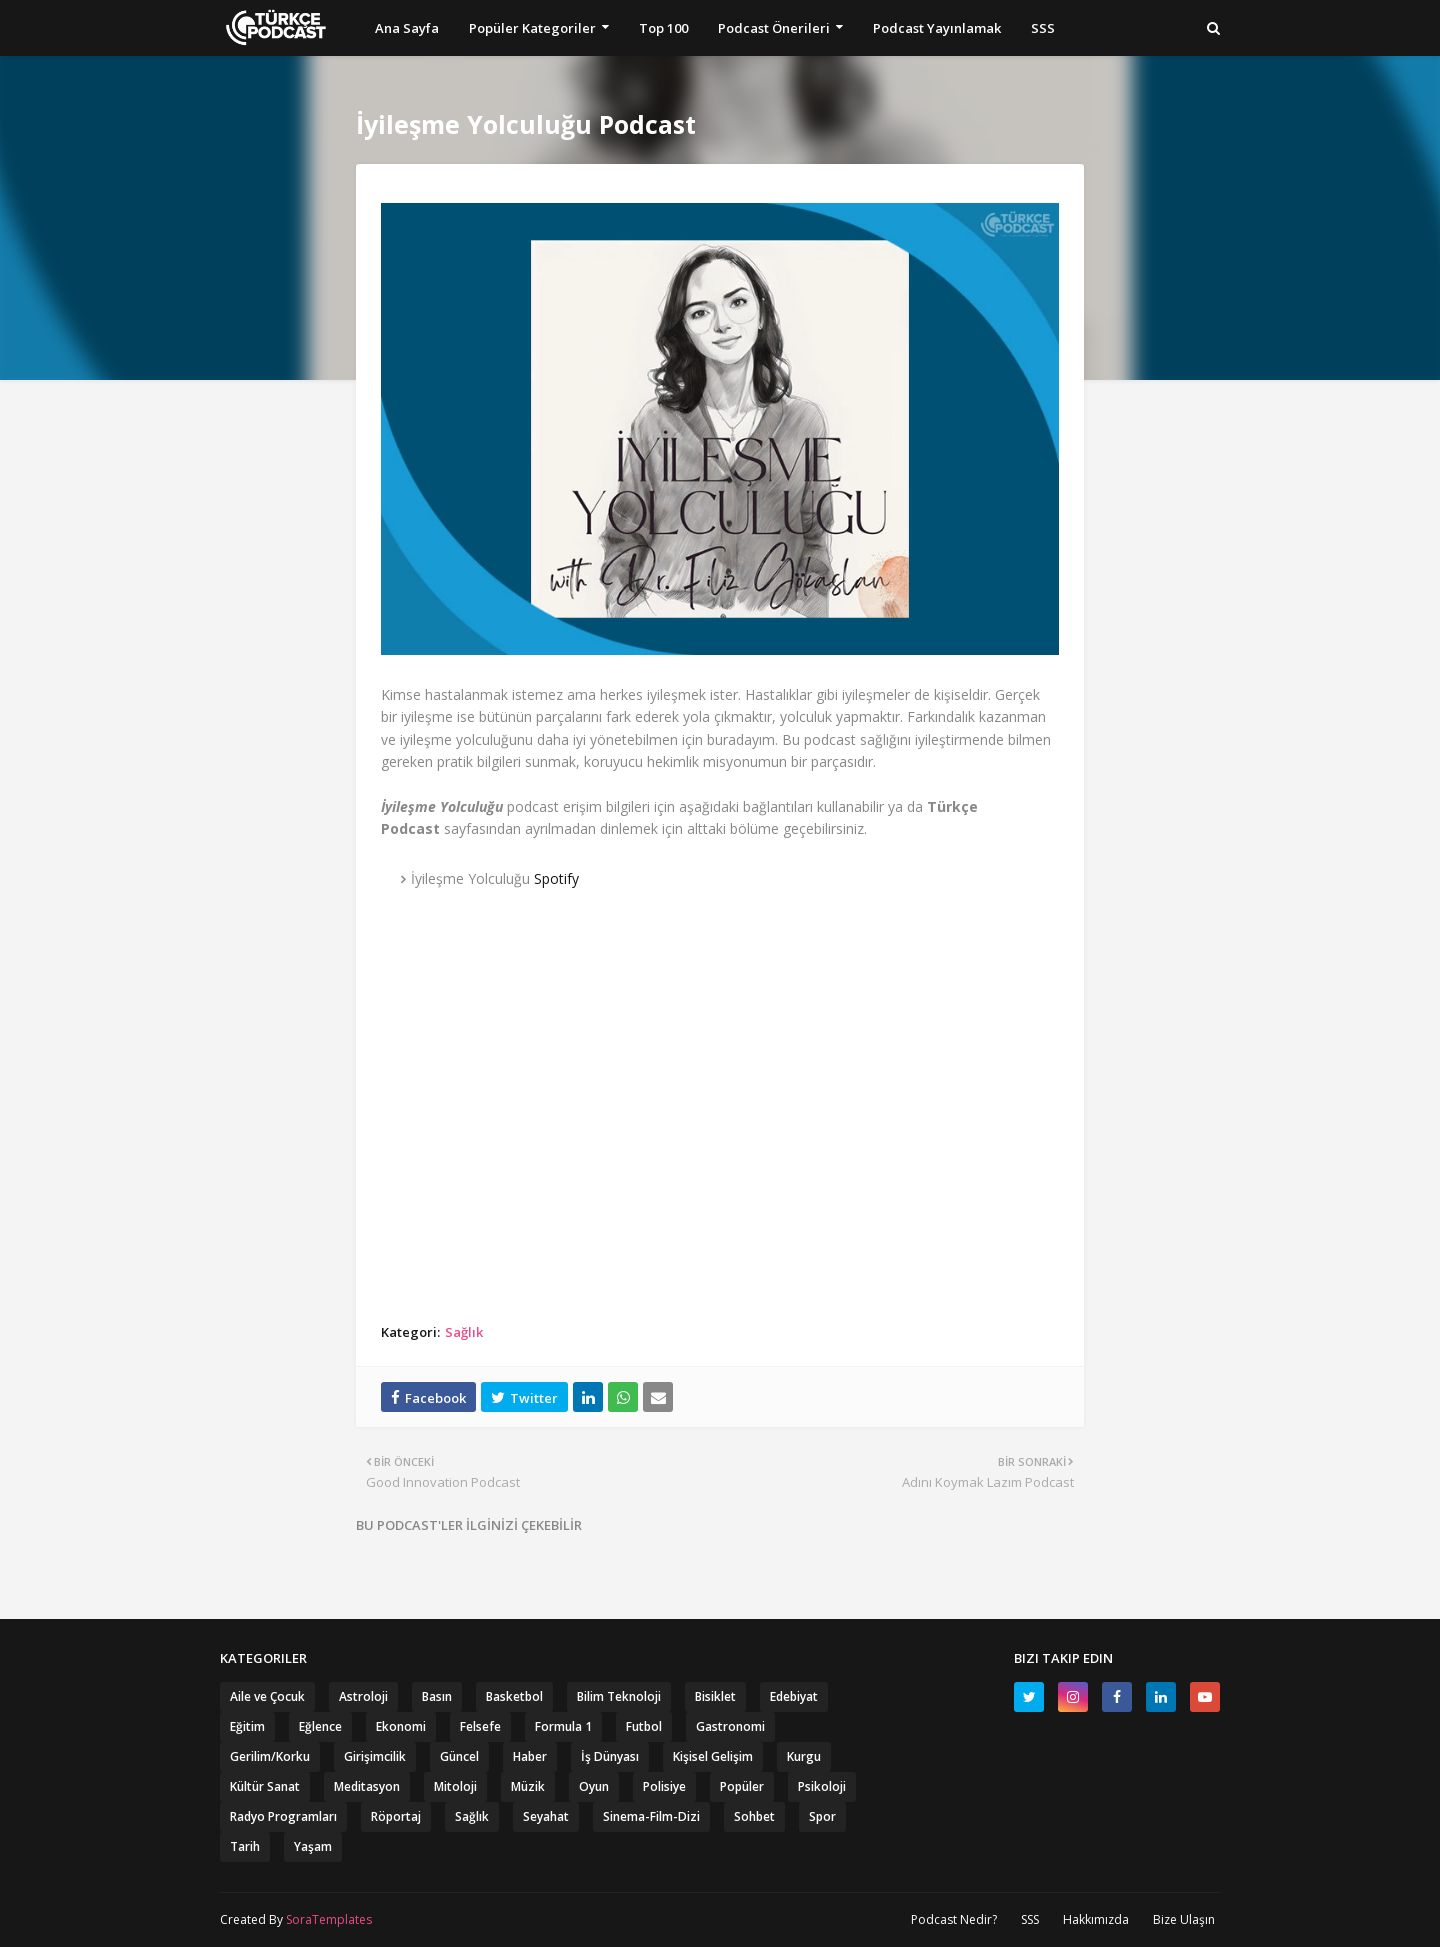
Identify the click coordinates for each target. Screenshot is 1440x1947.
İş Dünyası (610, 1756)
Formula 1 (563, 1726)
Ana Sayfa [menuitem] (407, 28)
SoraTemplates (329, 1919)
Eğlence (320, 1726)
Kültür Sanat (265, 1786)
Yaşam (313, 1846)
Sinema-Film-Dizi (651, 1816)
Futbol (644, 1726)
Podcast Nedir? (954, 1919)
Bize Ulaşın (1184, 1919)
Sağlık (464, 1332)
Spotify (556, 878)
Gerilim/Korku (270, 1756)
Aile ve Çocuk (267, 1696)
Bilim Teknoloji (619, 1696)
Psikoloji (822, 1786)
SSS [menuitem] (1043, 28)
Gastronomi (730, 1726)
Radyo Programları (283, 1816)
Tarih (245, 1846)
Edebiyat (794, 1696)
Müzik (528, 1786)
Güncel (459, 1756)
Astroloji (363, 1696)
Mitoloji (455, 1786)
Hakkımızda (1096, 1919)
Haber (530, 1756)
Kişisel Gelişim (713, 1756)
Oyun (594, 1786)
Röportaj (396, 1816)
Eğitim (247, 1726)
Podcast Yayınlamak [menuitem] (937, 28)
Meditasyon (367, 1786)
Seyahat (546, 1816)
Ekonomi (401, 1726)
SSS (1030, 1919)
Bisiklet (715, 1696)
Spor (822, 1816)
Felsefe (480, 1726)
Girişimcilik (375, 1756)
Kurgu (804, 1756)
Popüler (742, 1786)
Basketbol (514, 1696)
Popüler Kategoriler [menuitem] (532, 28)
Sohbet (754, 1816)
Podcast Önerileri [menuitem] (774, 28)
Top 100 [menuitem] (663, 28)
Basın (437, 1696)
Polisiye (664, 1786)
